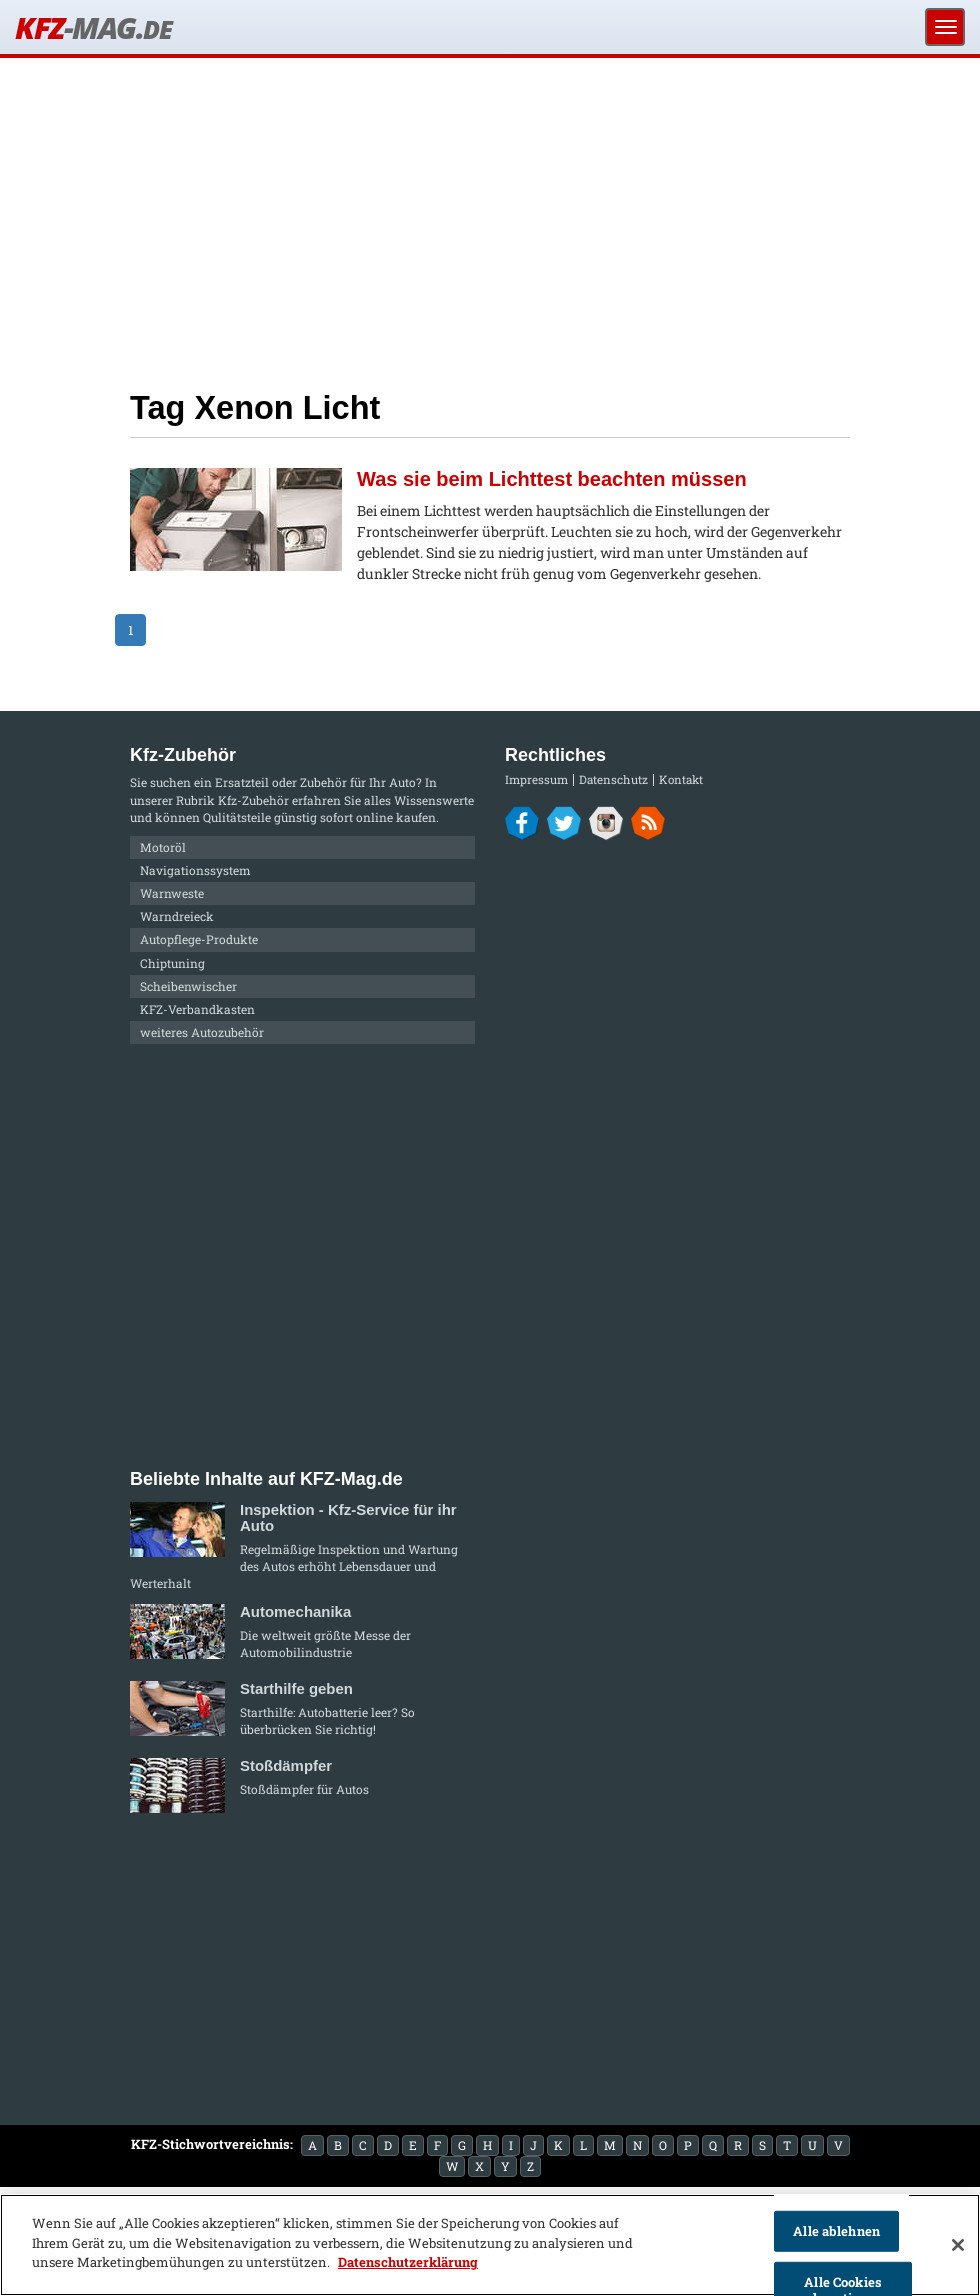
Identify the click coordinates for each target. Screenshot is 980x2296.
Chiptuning (172, 963)
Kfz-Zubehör (253, 800)
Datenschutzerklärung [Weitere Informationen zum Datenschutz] (408, 2262)
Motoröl (163, 847)
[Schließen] (958, 2245)
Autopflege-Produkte (199, 939)
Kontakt (681, 779)
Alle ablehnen (836, 2231)
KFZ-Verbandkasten (197, 1009)
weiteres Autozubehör (202, 1032)
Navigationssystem (195, 870)
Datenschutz (613, 779)
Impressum (536, 779)
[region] (490, 2245)
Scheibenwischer (188, 986)
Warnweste (172, 893)
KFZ (93, 27)
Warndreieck (177, 916)
